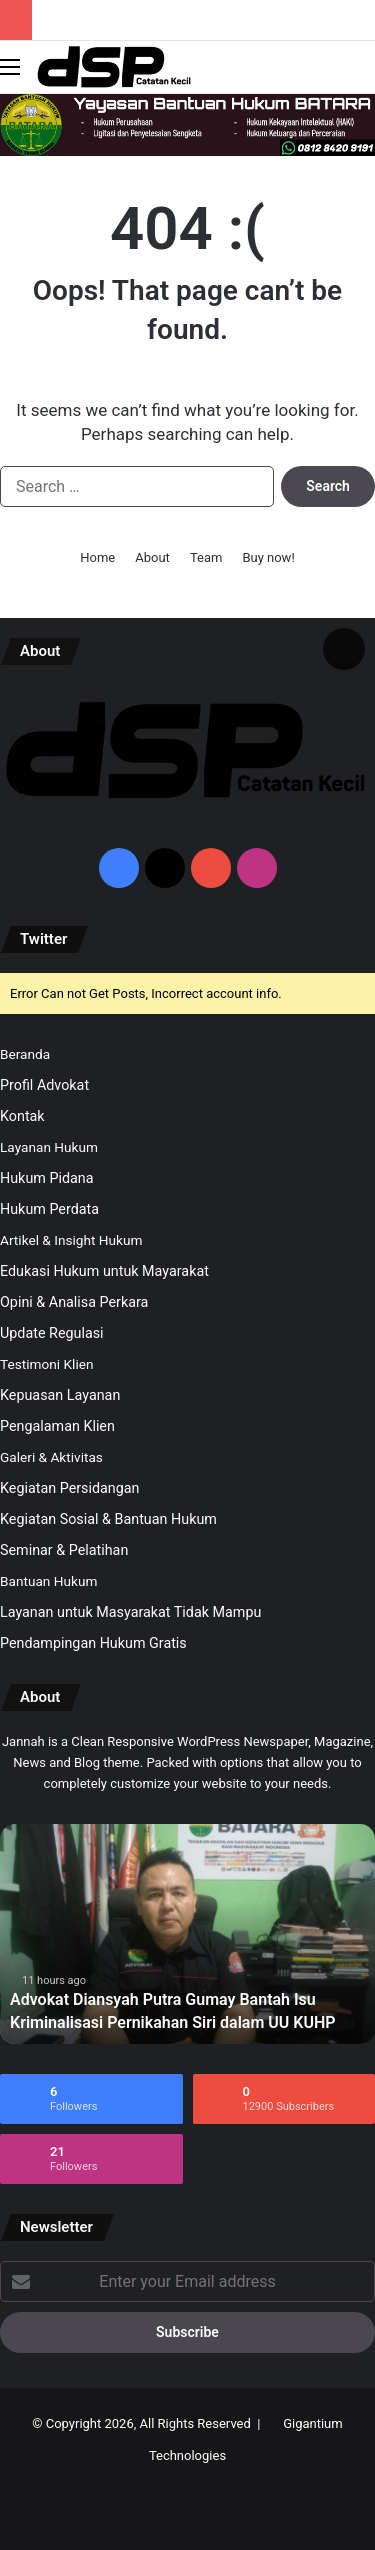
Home (97, 557)
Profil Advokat (44, 1085)
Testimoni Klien (46, 1364)
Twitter (43, 939)
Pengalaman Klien (57, 1426)
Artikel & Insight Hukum (71, 1240)
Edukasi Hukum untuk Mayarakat (104, 1271)
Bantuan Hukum (48, 1581)
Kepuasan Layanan (60, 1395)
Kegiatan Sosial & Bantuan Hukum (108, 1519)
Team (206, 557)
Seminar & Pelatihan (64, 1550)
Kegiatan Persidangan (70, 1488)
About (152, 557)
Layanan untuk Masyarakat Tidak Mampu (130, 1612)
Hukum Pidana (47, 1178)
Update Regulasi (52, 1333)
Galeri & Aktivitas (51, 1457)
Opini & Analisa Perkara (74, 1302)
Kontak (22, 1116)
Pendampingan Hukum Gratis (93, 1643)
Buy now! (268, 557)
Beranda (25, 1054)
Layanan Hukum (49, 1147)
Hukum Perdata (49, 1209)
